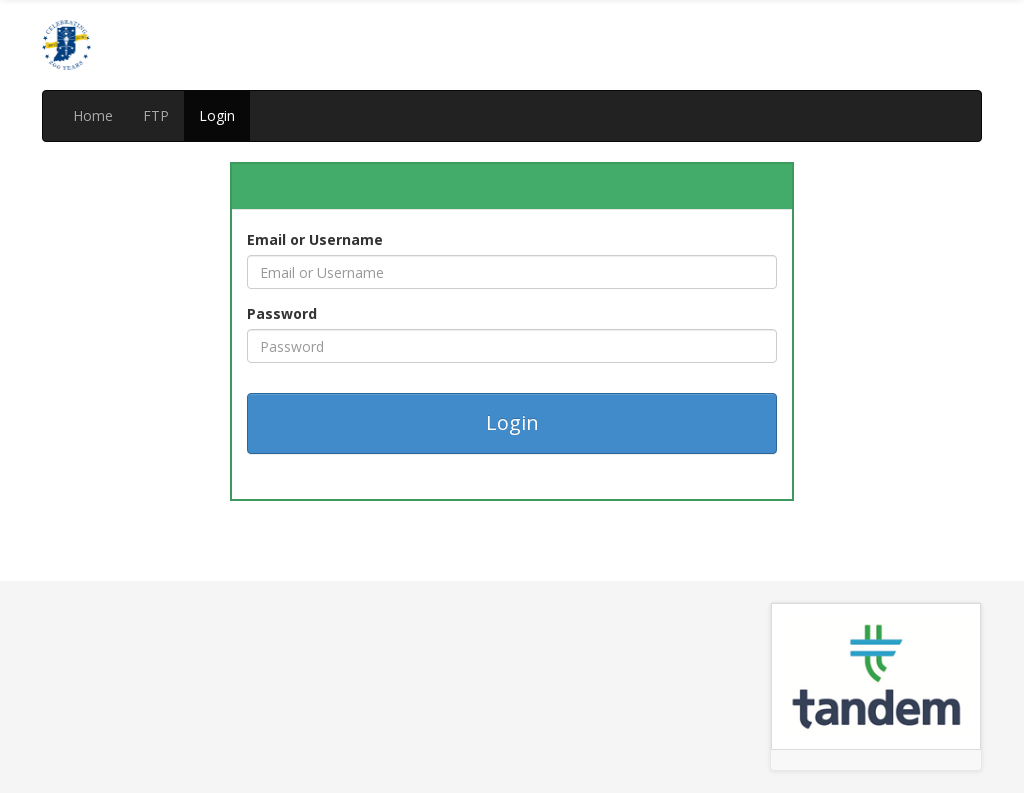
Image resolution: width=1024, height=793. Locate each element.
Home (93, 115)
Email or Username (315, 239)
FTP (156, 115)
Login (217, 115)
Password (282, 313)
